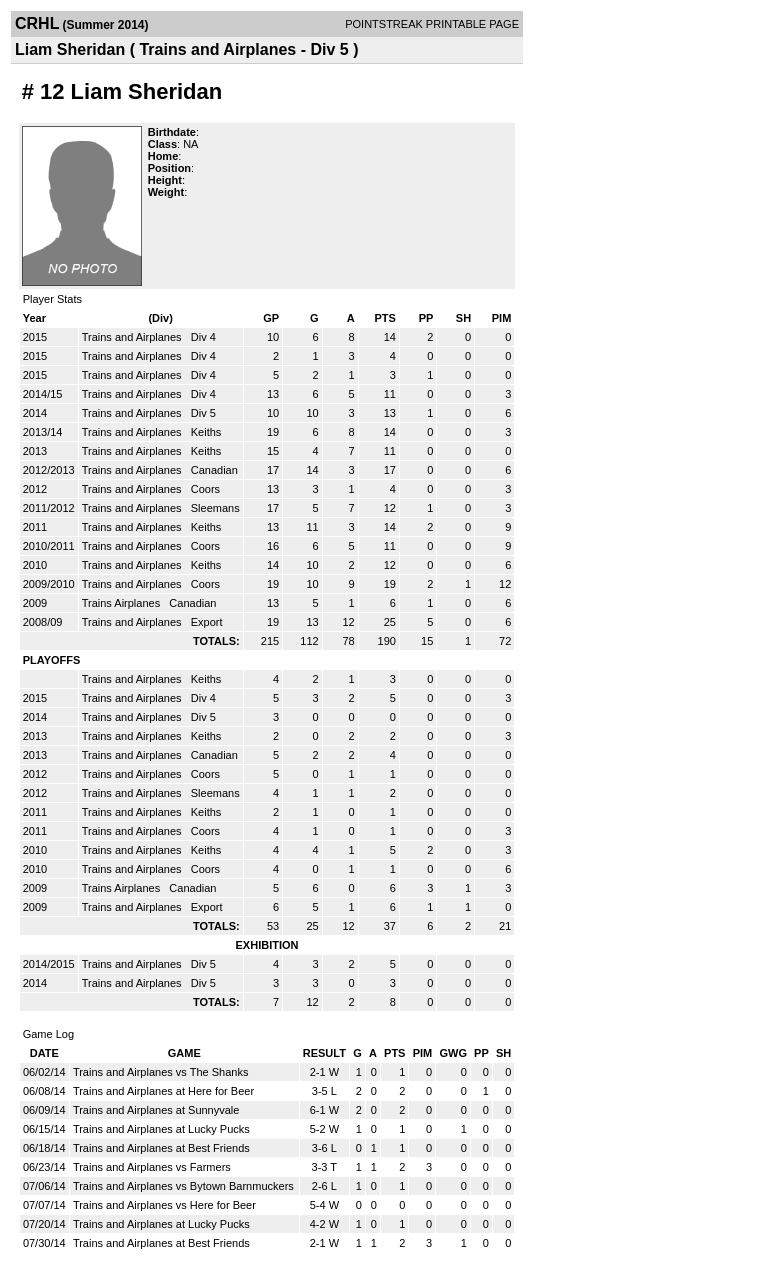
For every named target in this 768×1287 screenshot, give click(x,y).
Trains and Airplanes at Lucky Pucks (161, 1129)
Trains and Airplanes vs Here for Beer (164, 1205)
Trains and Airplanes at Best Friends (161, 1148)
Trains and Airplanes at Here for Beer (163, 1091)
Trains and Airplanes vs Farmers (152, 1167)
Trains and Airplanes (133, 337)
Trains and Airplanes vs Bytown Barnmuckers (183, 1186)
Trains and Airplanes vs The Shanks (160, 1072)
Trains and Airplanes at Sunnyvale (156, 1110)
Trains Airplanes (123, 603)
